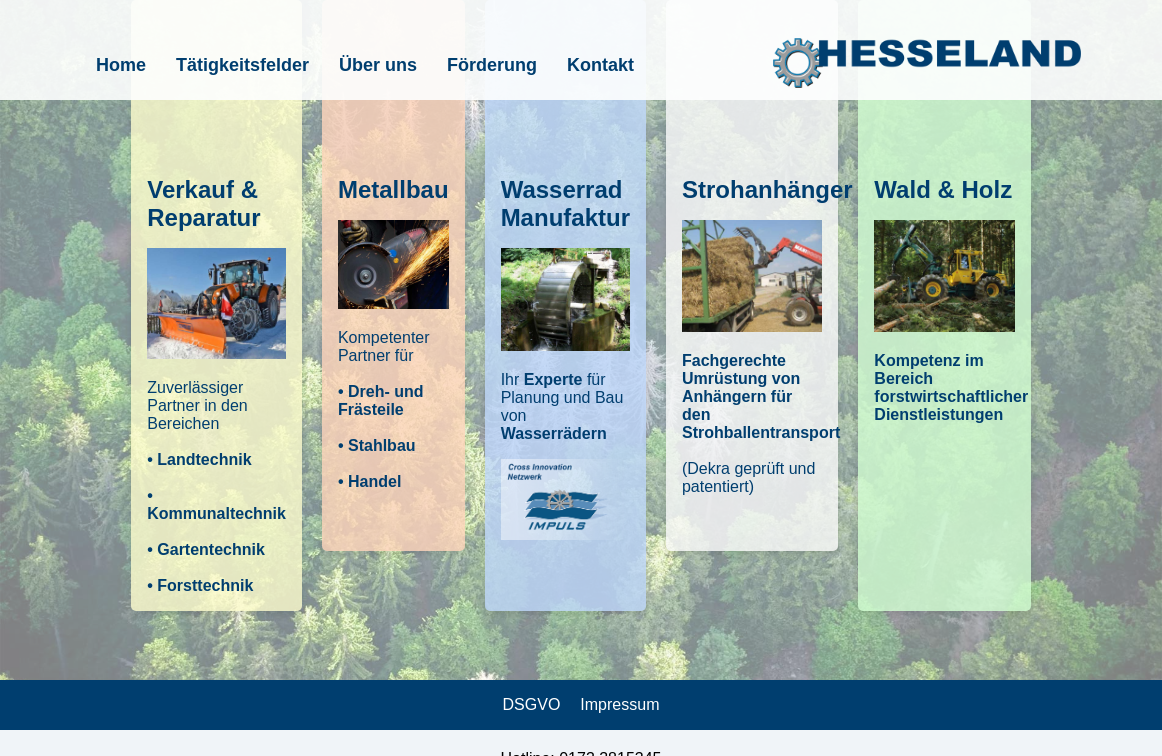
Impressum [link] (619, 704)
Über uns (378, 65)
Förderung (492, 65)
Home (121, 65)
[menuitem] (121, 65)
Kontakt (600, 65)
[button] (216, 305)
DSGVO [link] (532, 704)
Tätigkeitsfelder (242, 65)
